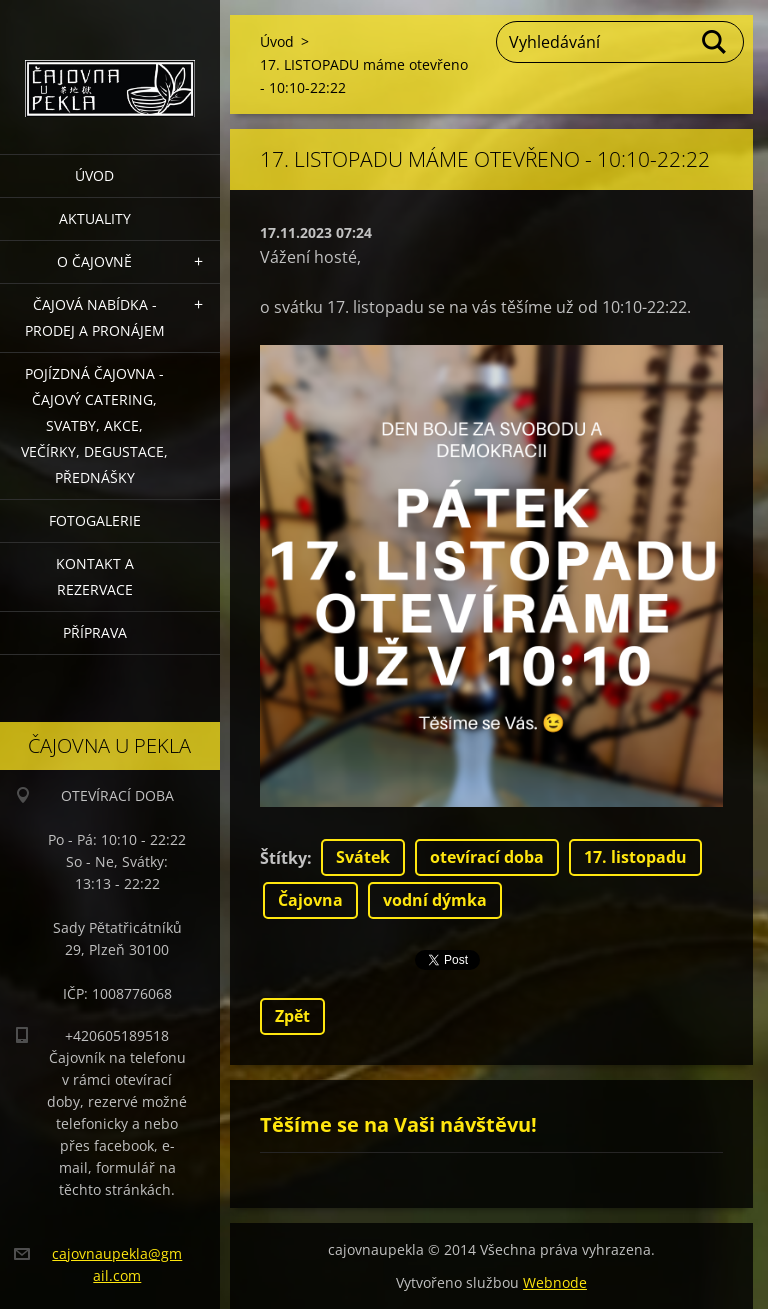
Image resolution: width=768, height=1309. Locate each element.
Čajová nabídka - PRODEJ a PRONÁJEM (95, 317)
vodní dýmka (435, 900)
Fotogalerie (95, 520)
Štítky (283, 858)
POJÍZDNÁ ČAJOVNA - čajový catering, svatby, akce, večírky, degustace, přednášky (94, 425)
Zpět (292, 1016)
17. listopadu (635, 857)
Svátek (363, 857)
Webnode (555, 1282)
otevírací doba (487, 857)
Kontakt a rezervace (95, 576)
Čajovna (310, 900)
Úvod (94, 175)
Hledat (715, 42)
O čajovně (94, 261)
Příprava (95, 632)
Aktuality (95, 218)
